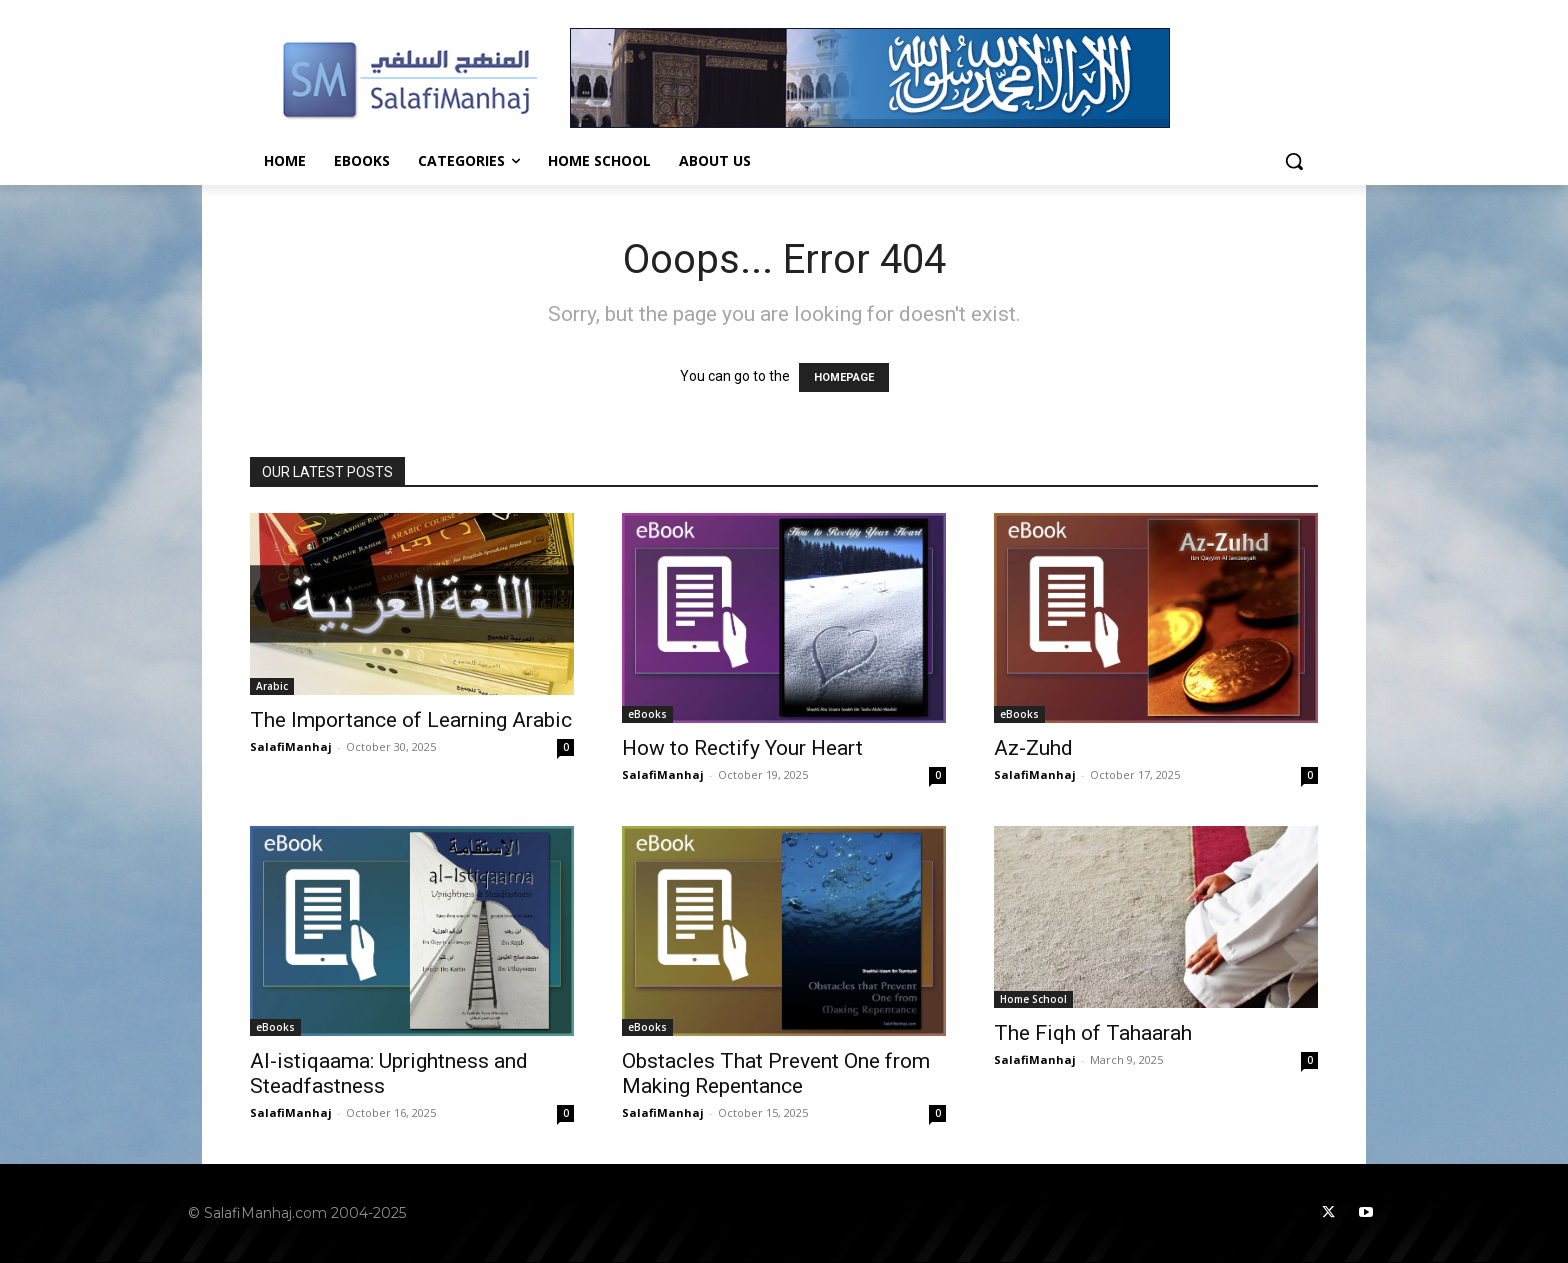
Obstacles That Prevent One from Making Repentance (776, 1073)
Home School (1033, 999)
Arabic (272, 686)
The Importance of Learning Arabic (411, 720)
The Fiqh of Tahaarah (1093, 1033)
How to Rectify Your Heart (742, 748)
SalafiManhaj (291, 746)
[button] (1294, 161)
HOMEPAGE (844, 377)
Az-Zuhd (1033, 748)
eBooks (647, 714)
